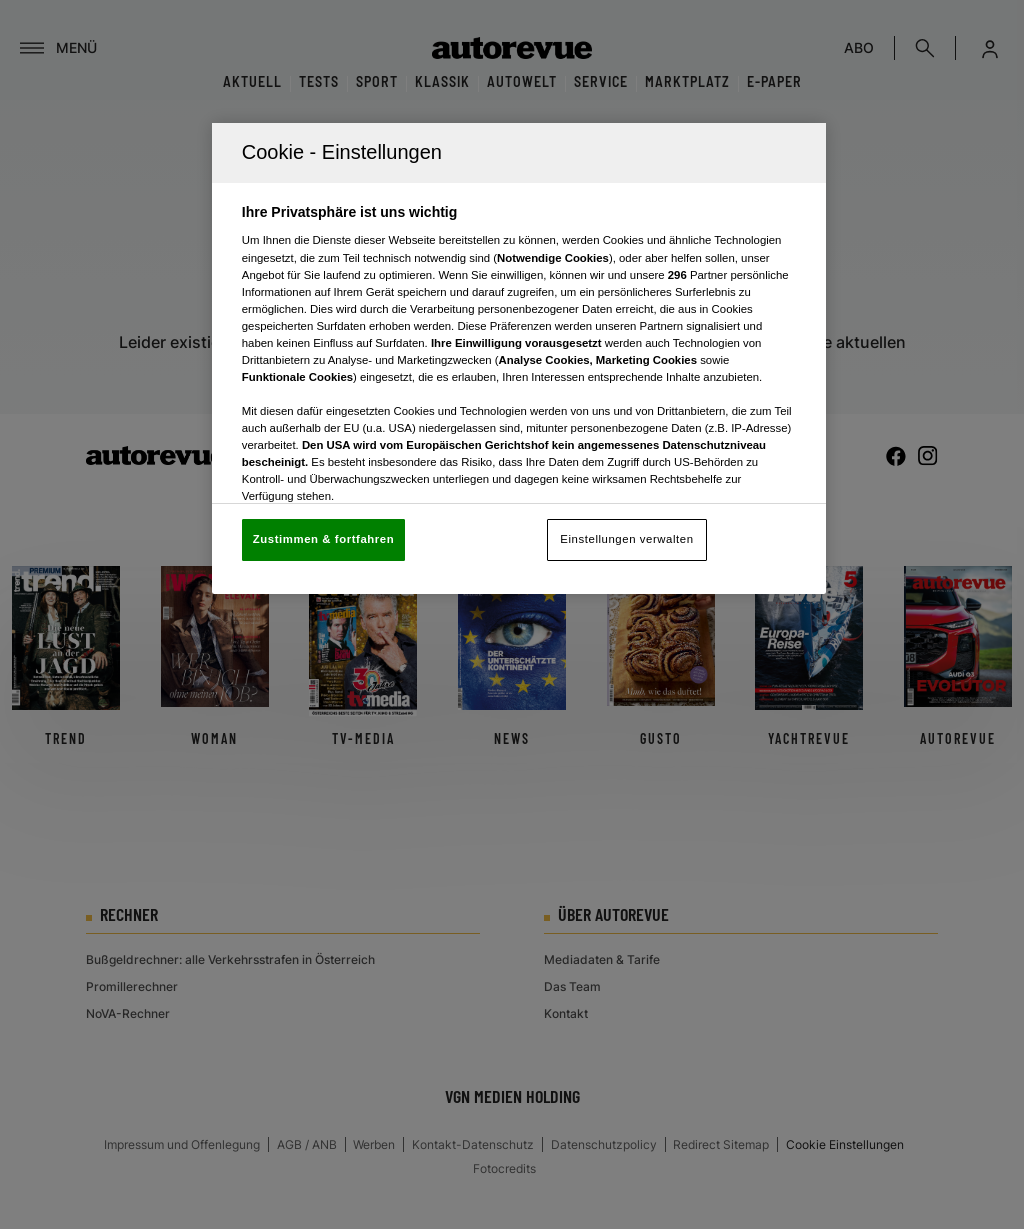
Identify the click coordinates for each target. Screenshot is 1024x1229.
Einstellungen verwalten (626, 539)
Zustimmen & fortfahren (323, 539)
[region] (519, 358)
